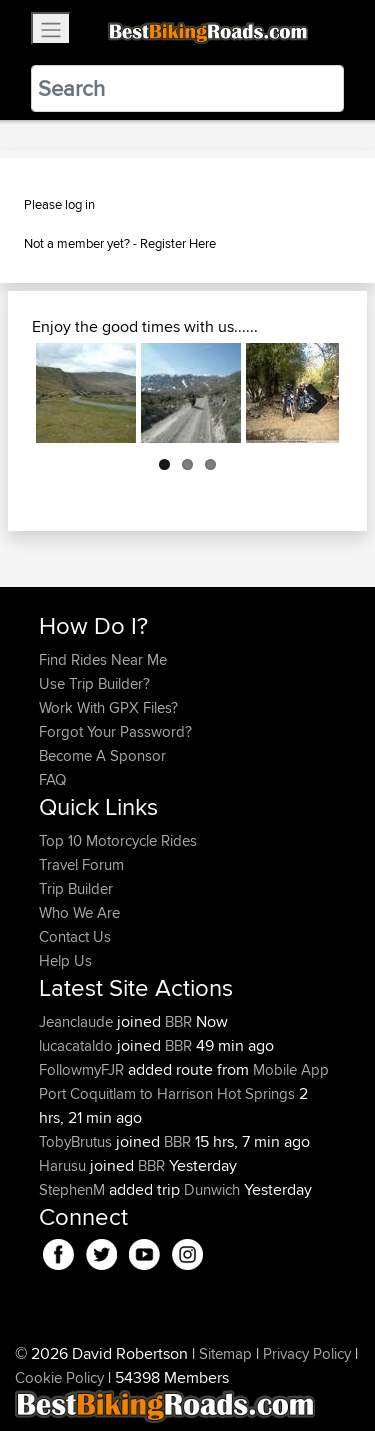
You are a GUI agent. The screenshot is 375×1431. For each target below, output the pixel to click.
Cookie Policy (59, 1377)
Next (309, 393)
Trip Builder (76, 888)
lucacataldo (78, 1045)
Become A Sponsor (102, 755)
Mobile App (291, 1069)
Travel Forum (81, 864)
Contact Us (75, 936)
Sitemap (225, 1353)
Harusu (64, 1165)
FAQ (52, 779)
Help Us (65, 960)
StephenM (74, 1189)
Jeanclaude (78, 1021)
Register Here (178, 243)
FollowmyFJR (83, 1069)
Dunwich (212, 1189)
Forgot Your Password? (115, 731)
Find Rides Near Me (103, 659)
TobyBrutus (77, 1141)
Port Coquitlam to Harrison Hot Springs (167, 1093)
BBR (178, 1021)
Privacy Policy (307, 1353)
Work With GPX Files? (108, 707)
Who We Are (79, 912)
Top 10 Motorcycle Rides (118, 840)
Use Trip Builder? (94, 683)
